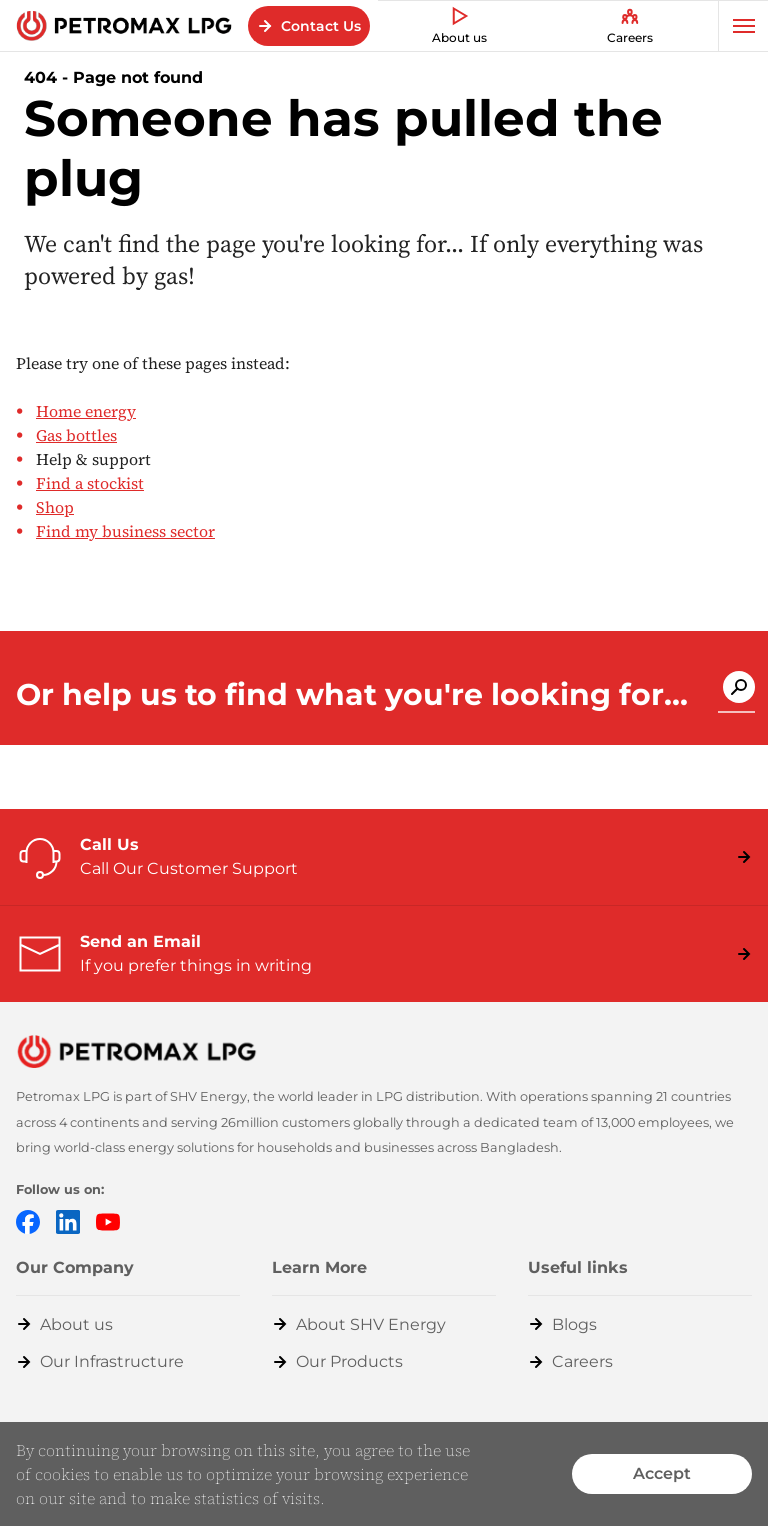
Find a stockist (90, 483)
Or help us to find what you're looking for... (352, 695)
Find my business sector (125, 531)
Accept (662, 1473)
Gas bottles (76, 435)
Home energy (86, 411)
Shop (55, 507)
